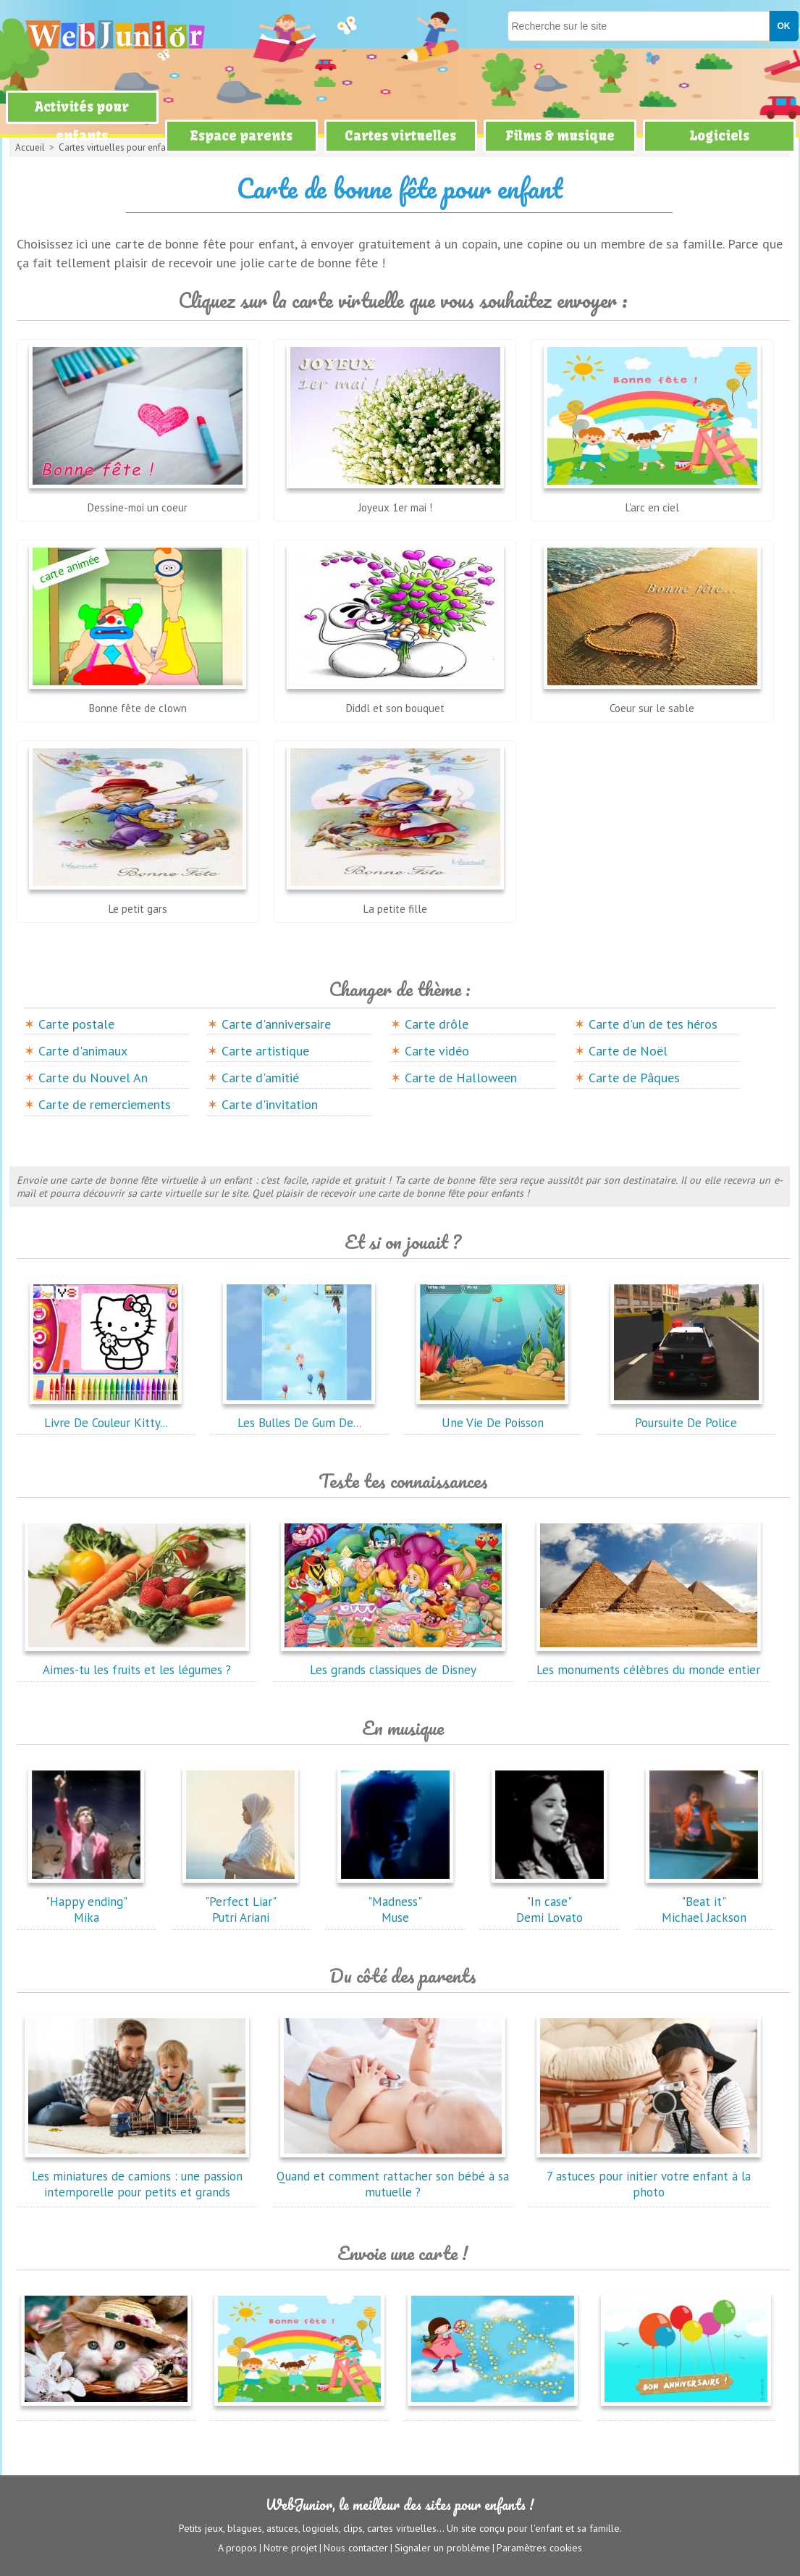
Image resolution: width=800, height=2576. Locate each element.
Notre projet (290, 2547)
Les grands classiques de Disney (393, 1662)
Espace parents (241, 135)
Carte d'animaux (82, 1050)
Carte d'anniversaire (276, 1024)
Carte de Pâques (634, 1077)
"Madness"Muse (395, 1901)
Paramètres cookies (539, 2547)
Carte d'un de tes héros (653, 1024)
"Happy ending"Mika (86, 1901)
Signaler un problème (442, 2547)
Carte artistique (265, 1050)
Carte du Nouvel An (93, 1077)
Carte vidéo (437, 1050)
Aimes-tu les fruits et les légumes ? (137, 1662)
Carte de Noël (628, 1050)
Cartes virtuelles (400, 135)
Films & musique (560, 135)
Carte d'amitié (260, 1077)
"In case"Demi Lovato (549, 1901)
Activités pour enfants (82, 121)
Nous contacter (356, 2547)
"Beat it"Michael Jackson (704, 1901)
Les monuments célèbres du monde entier (648, 1662)
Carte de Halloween (461, 1077)
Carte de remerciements (104, 1104)
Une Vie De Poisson (492, 1415)
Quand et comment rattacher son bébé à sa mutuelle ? (393, 2176)
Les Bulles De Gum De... (299, 1415)
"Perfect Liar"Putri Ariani (240, 1901)
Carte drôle (436, 1024)
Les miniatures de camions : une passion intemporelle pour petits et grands (137, 2176)
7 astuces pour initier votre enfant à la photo (648, 2176)
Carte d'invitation (270, 1104)
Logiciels (719, 135)
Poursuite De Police (686, 1415)
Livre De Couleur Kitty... (106, 1415)
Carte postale (76, 1024)
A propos (237, 2547)
